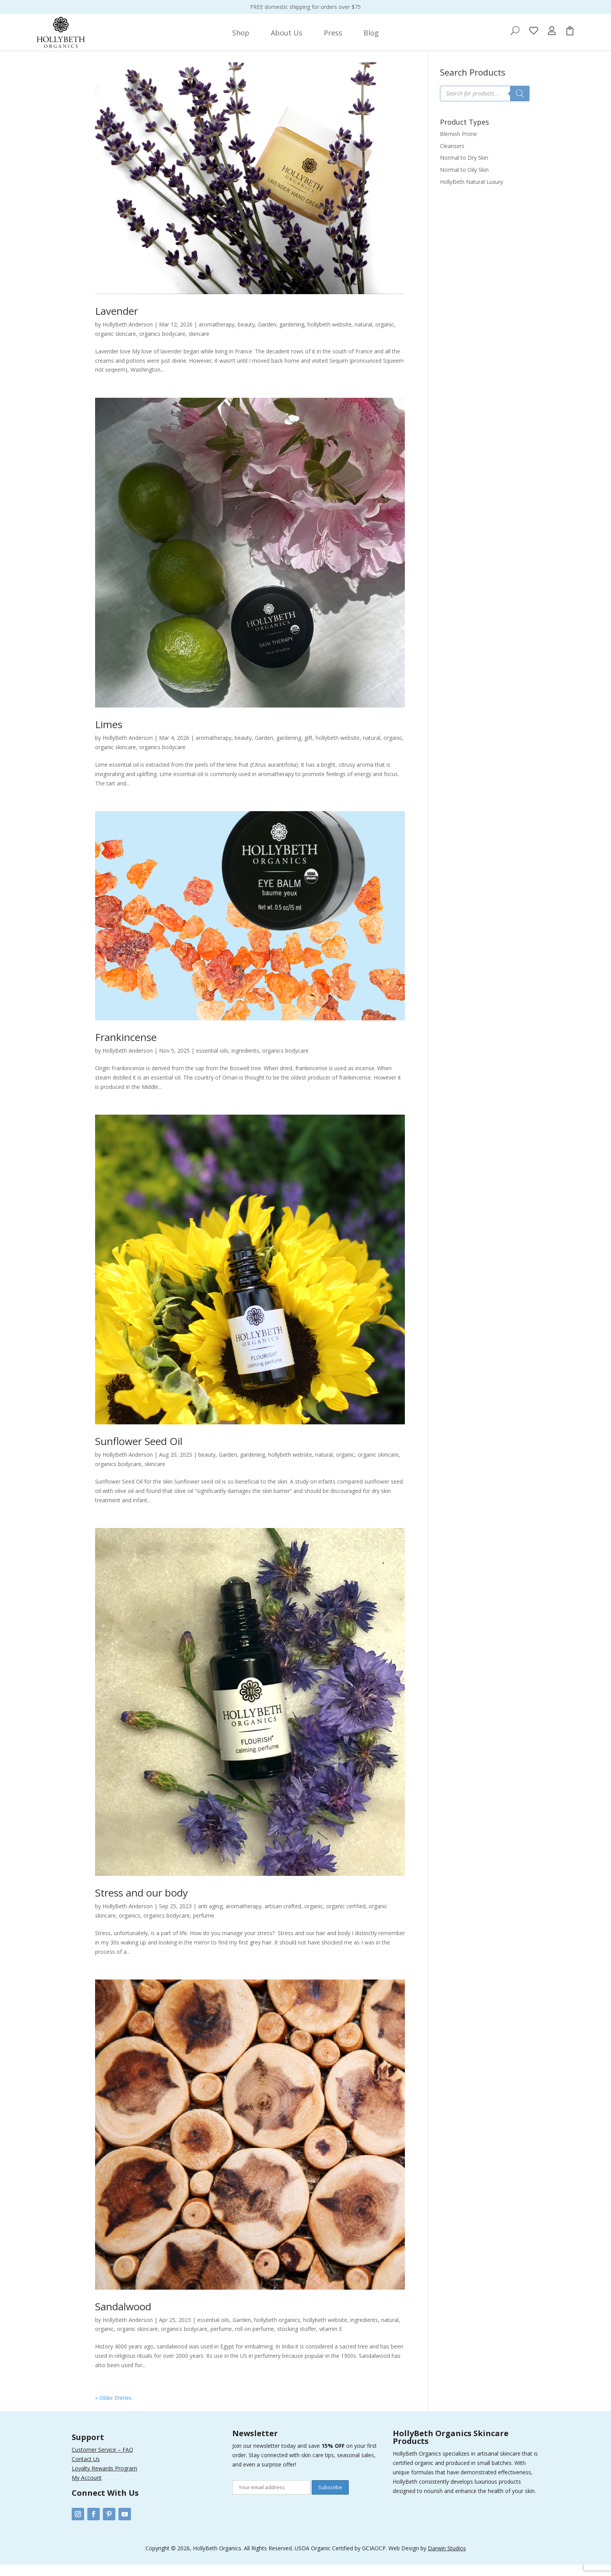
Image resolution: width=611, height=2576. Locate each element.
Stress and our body (141, 1904)
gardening (291, 335)
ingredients (245, 1062)
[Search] (520, 105)
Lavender (116, 322)
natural (363, 335)
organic (384, 335)
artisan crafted (283, 1917)
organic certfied (346, 1917)
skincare (199, 345)
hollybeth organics (277, 2331)
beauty (246, 335)
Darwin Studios (447, 2559)
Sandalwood (123, 2318)
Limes (108, 736)
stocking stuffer (296, 2340)
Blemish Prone (458, 145)
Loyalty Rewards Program (104, 2479)
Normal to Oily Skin (464, 181)
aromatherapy (217, 335)
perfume (203, 1926)
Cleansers (452, 157)
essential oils (212, 1062)
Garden (267, 335)
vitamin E (330, 2340)
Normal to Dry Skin (464, 169)
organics (129, 1926)
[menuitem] (240, 32)
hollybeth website (329, 335)
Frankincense (126, 1048)
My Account (87, 2489)
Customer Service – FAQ (102, 2461)
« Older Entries (113, 2409)
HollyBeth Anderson (127, 335)
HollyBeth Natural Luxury (471, 193)
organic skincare (115, 345)
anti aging (210, 1917)
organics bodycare (162, 345)
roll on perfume (254, 2340)
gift (308, 749)
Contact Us (86, 2470)
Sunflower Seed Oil (138, 1452)
